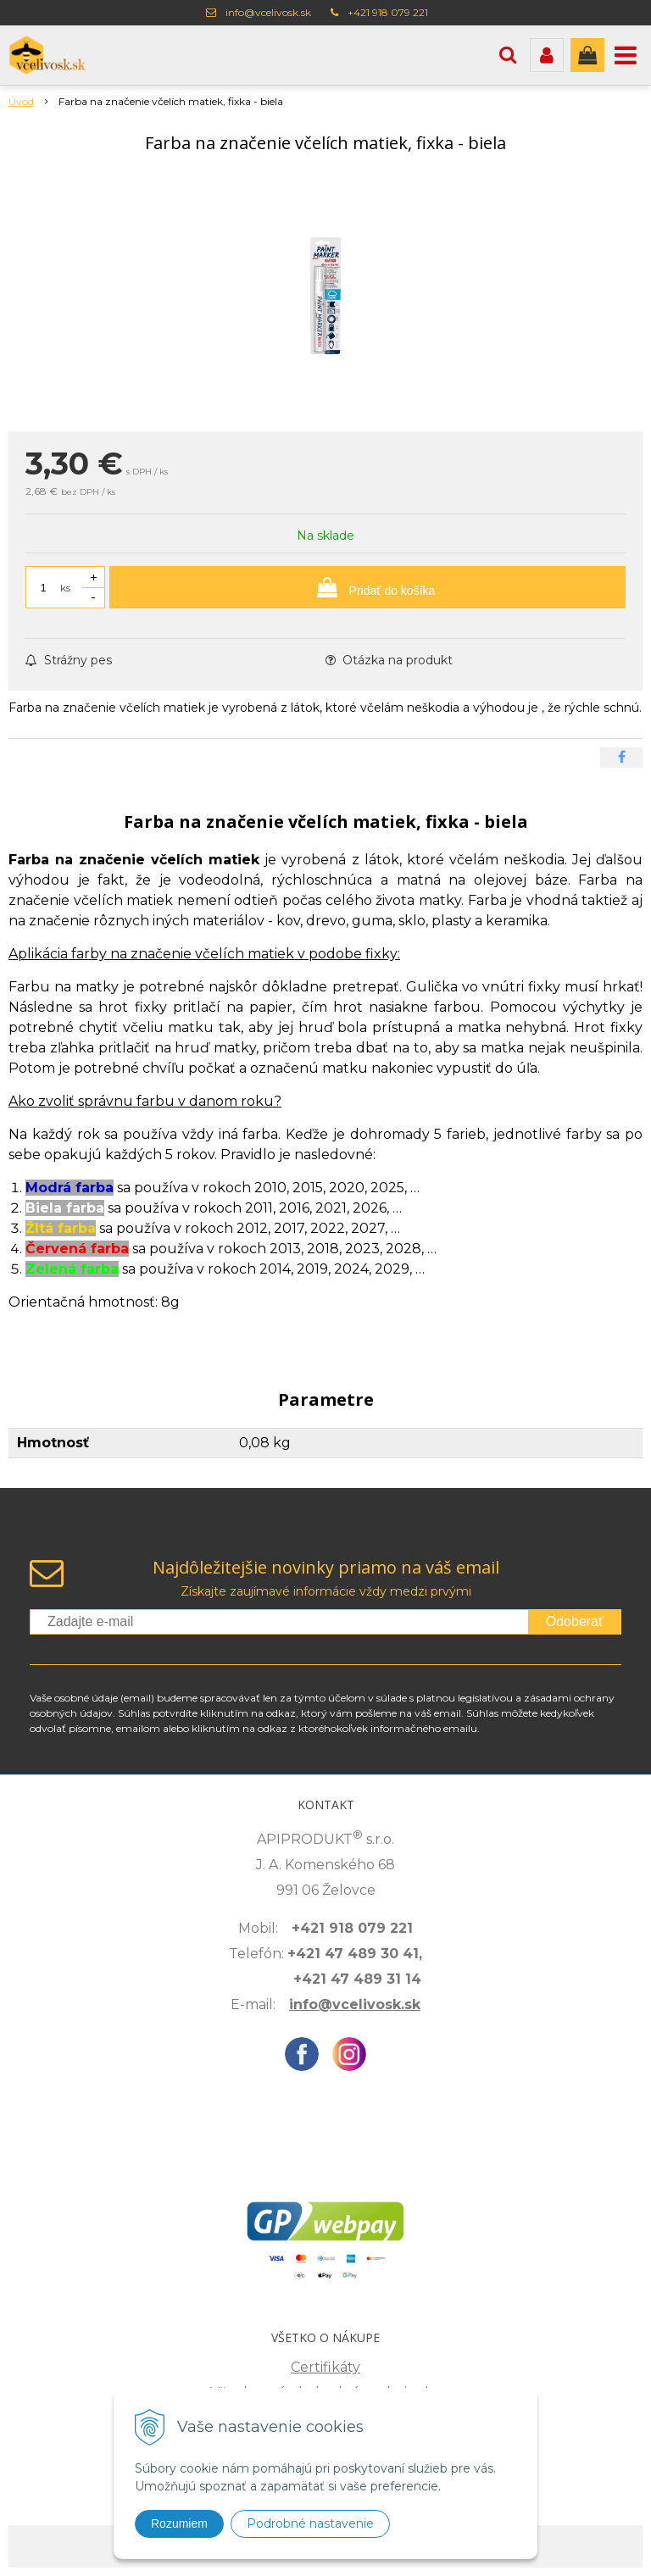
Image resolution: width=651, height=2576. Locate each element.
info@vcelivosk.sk (268, 12)
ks (65, 587)
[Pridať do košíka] (367, 587)
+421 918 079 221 (388, 12)
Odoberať (575, 1621)
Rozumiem (179, 2523)
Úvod (21, 101)
